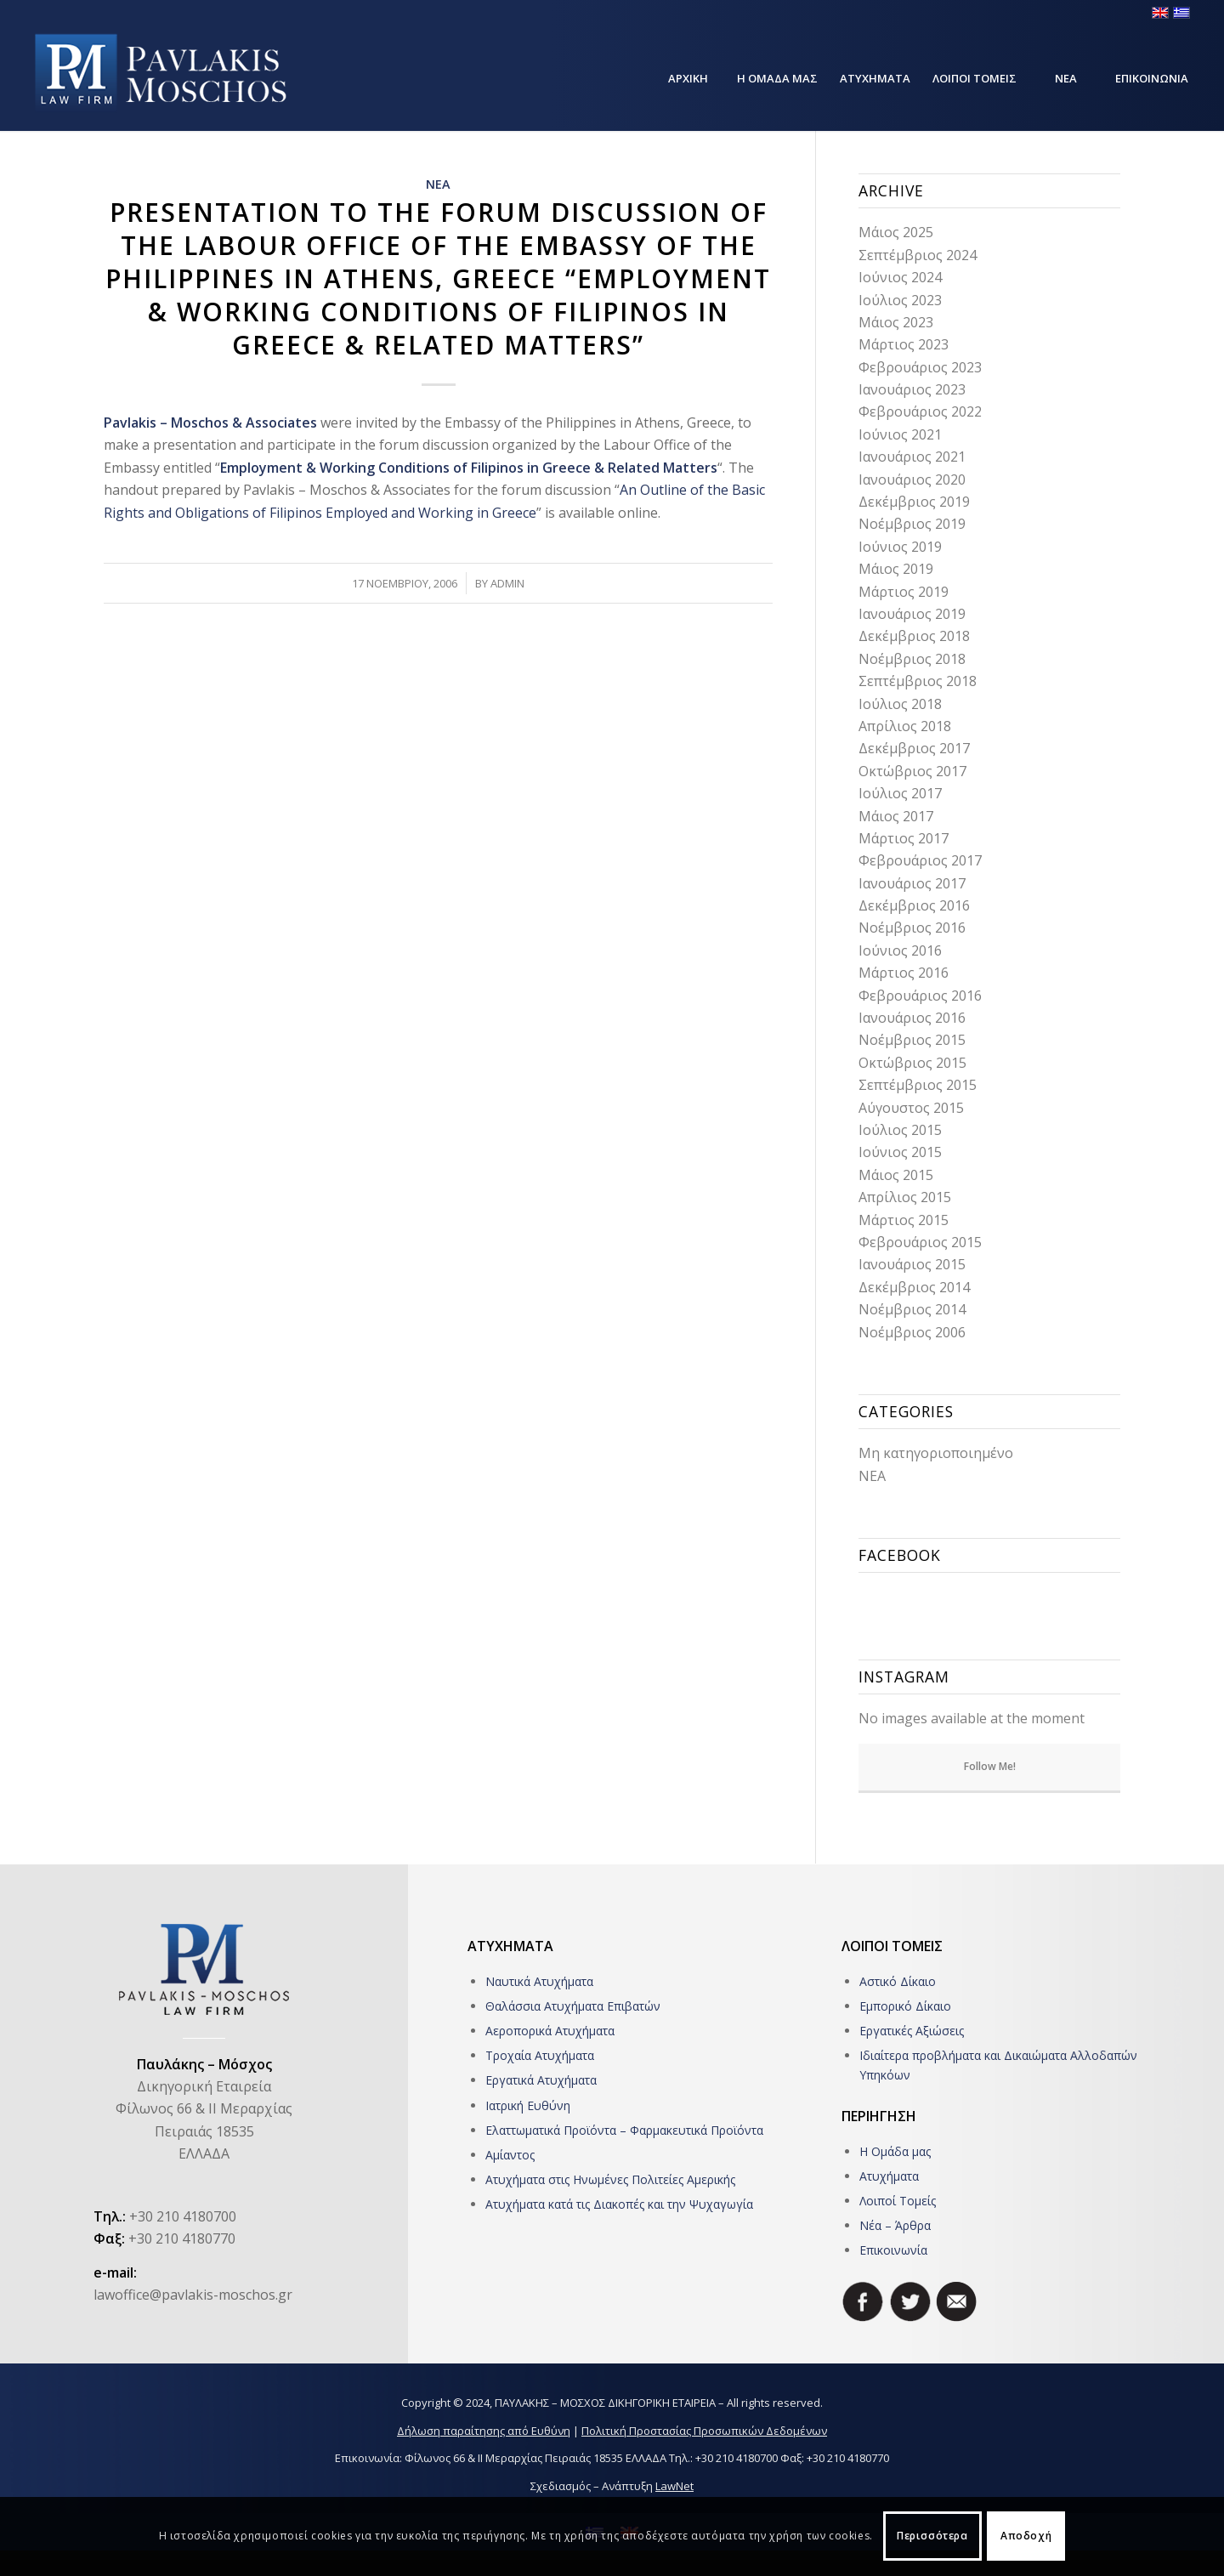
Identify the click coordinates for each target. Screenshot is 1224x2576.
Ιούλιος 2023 (900, 300)
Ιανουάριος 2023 (912, 389)
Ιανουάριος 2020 (912, 479)
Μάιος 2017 (895, 816)
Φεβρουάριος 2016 (920, 995)
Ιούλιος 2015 (900, 1130)
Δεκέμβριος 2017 (914, 748)
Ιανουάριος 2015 (912, 1264)
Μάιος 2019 (895, 568)
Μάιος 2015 (895, 1175)
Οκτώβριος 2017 (912, 771)
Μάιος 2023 (895, 322)
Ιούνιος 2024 (900, 277)
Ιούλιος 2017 (900, 793)
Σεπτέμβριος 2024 (917, 255)
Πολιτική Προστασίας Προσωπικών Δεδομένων (704, 2430)
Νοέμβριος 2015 (912, 1039)
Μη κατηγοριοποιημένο (935, 1453)
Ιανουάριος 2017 (912, 883)
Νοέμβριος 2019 (912, 523)
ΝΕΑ (438, 184)
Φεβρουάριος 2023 (920, 367)
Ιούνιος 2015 (900, 1152)
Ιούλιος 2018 (900, 704)
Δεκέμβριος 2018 (914, 636)
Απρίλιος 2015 (904, 1197)
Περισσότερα (932, 2535)
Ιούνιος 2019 (900, 546)
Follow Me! (990, 1766)
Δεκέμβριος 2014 (914, 1287)
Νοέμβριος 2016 (912, 927)
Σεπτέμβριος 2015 (917, 1084)
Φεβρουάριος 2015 (920, 1242)
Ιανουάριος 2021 (912, 456)
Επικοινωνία (893, 2250)
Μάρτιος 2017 (903, 838)
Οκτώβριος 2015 (912, 1062)
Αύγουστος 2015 (911, 1107)
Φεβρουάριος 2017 (920, 860)
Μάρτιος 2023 (903, 344)
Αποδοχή (1025, 2535)
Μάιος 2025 (895, 232)
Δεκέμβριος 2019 (914, 501)
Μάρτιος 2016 (903, 972)
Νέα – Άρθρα (895, 2225)
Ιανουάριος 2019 (912, 613)
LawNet (674, 2486)
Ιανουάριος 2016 (912, 1017)
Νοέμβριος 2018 (912, 659)
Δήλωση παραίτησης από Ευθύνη (483, 2430)
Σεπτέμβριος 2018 (917, 681)
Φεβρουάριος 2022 (920, 411)
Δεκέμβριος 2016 (914, 905)
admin (507, 583)
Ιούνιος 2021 (900, 434)
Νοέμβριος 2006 (912, 1332)
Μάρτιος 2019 (903, 591)
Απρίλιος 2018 (904, 726)
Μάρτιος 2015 (903, 1220)
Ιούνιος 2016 (900, 950)
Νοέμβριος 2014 (912, 1309)
